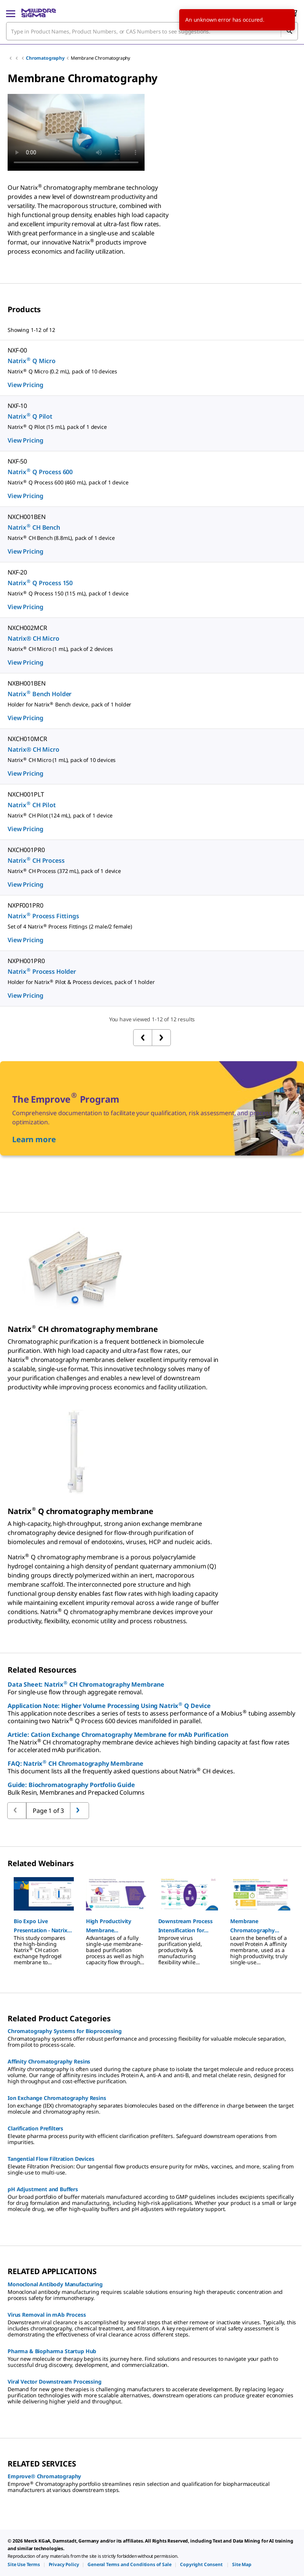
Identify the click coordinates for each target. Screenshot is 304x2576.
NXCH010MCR (27, 739)
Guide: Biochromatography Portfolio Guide (71, 1785)
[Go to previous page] (79, 1810)
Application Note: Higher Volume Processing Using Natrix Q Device (109, 1705)
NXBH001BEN (26, 683)
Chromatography (45, 58)
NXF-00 (17, 350)
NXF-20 (17, 572)
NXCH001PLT (26, 794)
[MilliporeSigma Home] (38, 12)
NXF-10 (17, 406)
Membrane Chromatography (100, 58)
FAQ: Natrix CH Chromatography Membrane (75, 1763)
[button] (44, 1926)
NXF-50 (17, 461)
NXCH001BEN (26, 517)
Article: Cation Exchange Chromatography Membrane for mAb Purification (118, 1734)
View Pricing (25, 385)
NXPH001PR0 (26, 961)
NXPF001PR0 (25, 905)
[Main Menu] (10, 13)
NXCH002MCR (27, 628)
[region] (152, 1917)
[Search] (289, 31)
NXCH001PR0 (26, 850)
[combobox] (152, 31)
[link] (24, 2564)
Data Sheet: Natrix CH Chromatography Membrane (86, 1684)
